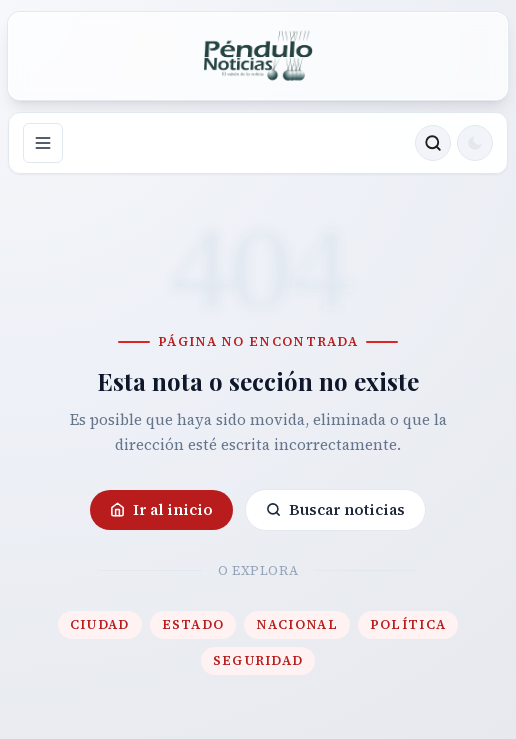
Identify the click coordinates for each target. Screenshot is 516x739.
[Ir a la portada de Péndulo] (258, 56)
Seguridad (258, 660)
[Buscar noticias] (433, 143)
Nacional (296, 624)
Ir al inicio (161, 509)
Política (408, 624)
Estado (193, 624)
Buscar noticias (335, 509)
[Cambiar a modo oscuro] (475, 143)
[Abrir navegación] (43, 143)
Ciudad (100, 624)
